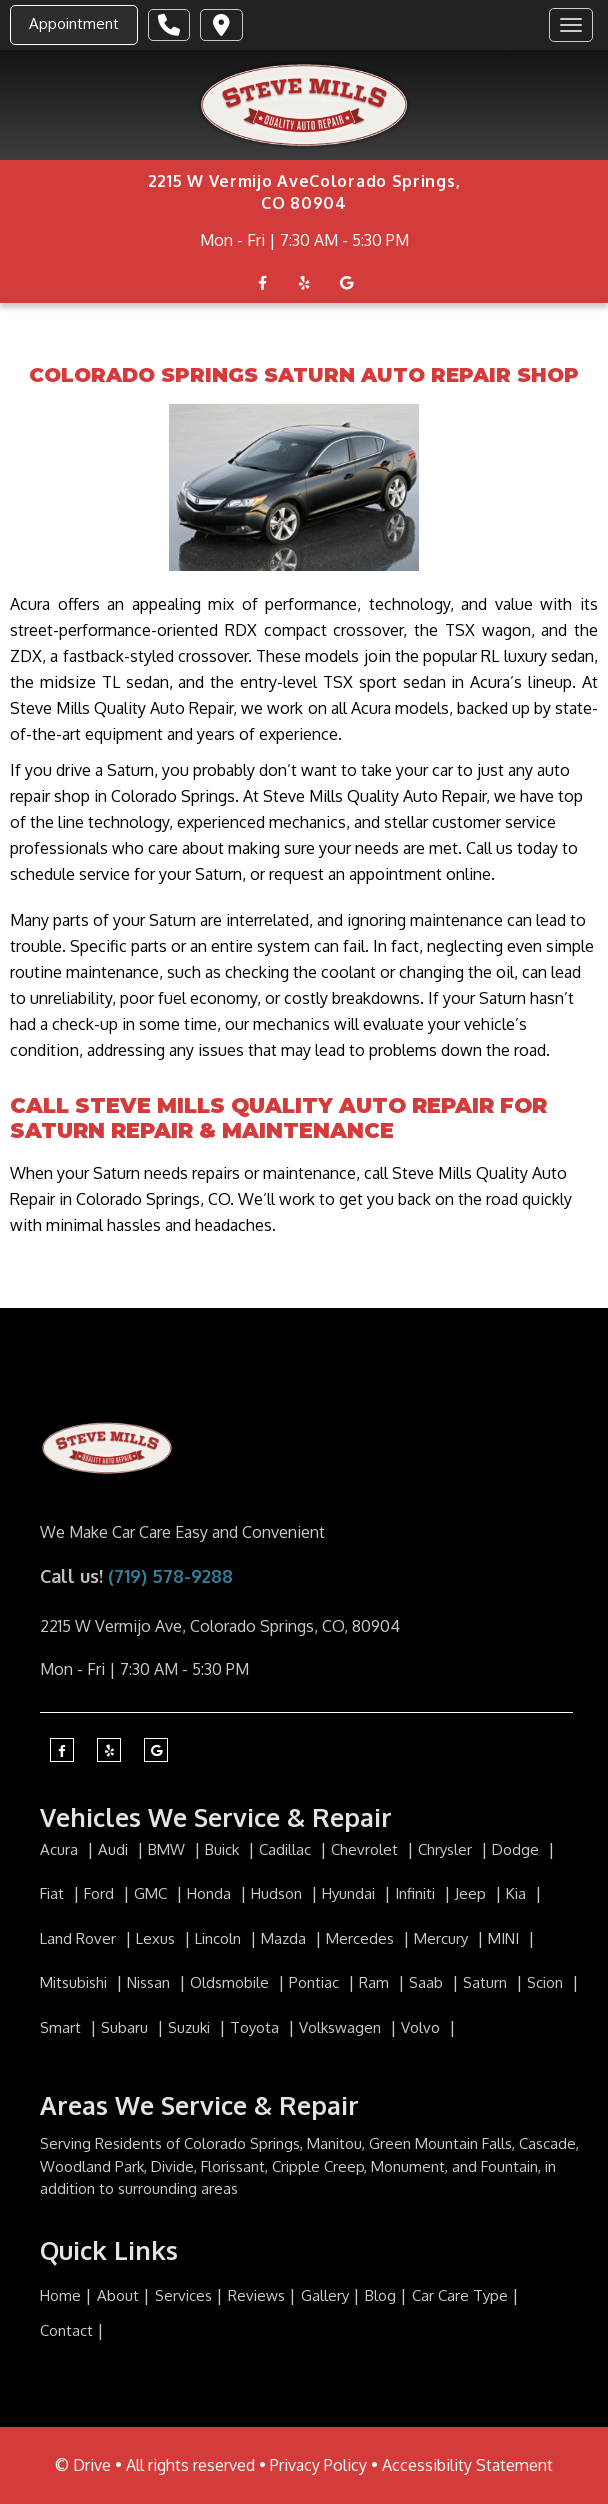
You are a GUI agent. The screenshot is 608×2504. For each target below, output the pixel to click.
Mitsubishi (75, 1982)
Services (183, 2295)
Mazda (285, 1938)
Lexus (157, 1938)
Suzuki (191, 2027)
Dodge (517, 1849)
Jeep (472, 1893)
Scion (547, 1982)
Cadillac (287, 1849)
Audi (115, 1849)
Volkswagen (342, 2027)
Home (60, 2295)
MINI (505, 1938)
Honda (211, 1893)
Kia (518, 1893)
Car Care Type (460, 2295)
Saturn (487, 1982)
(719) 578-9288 (170, 1576)
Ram (376, 1982)
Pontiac (316, 1982)
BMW (168, 1849)
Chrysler (447, 1849)
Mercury (443, 1938)
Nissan (150, 1982)
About (118, 2295)
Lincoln (220, 1938)
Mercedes (362, 1938)
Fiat (54, 1893)
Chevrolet (366, 1849)
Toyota (256, 2027)
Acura (61, 1849)
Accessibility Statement (467, 2465)
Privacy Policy (318, 2465)
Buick (224, 1849)
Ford (101, 1893)
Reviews (256, 2295)
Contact (66, 2330)
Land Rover (80, 1938)
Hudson (278, 1893)
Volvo (422, 2027)
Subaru (126, 2027)
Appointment (74, 23)
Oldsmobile (231, 1982)
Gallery (325, 2295)
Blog (380, 2295)
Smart (62, 2027)
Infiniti (417, 1893)
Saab (428, 1982)
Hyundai (350, 1893)
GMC (152, 1893)
